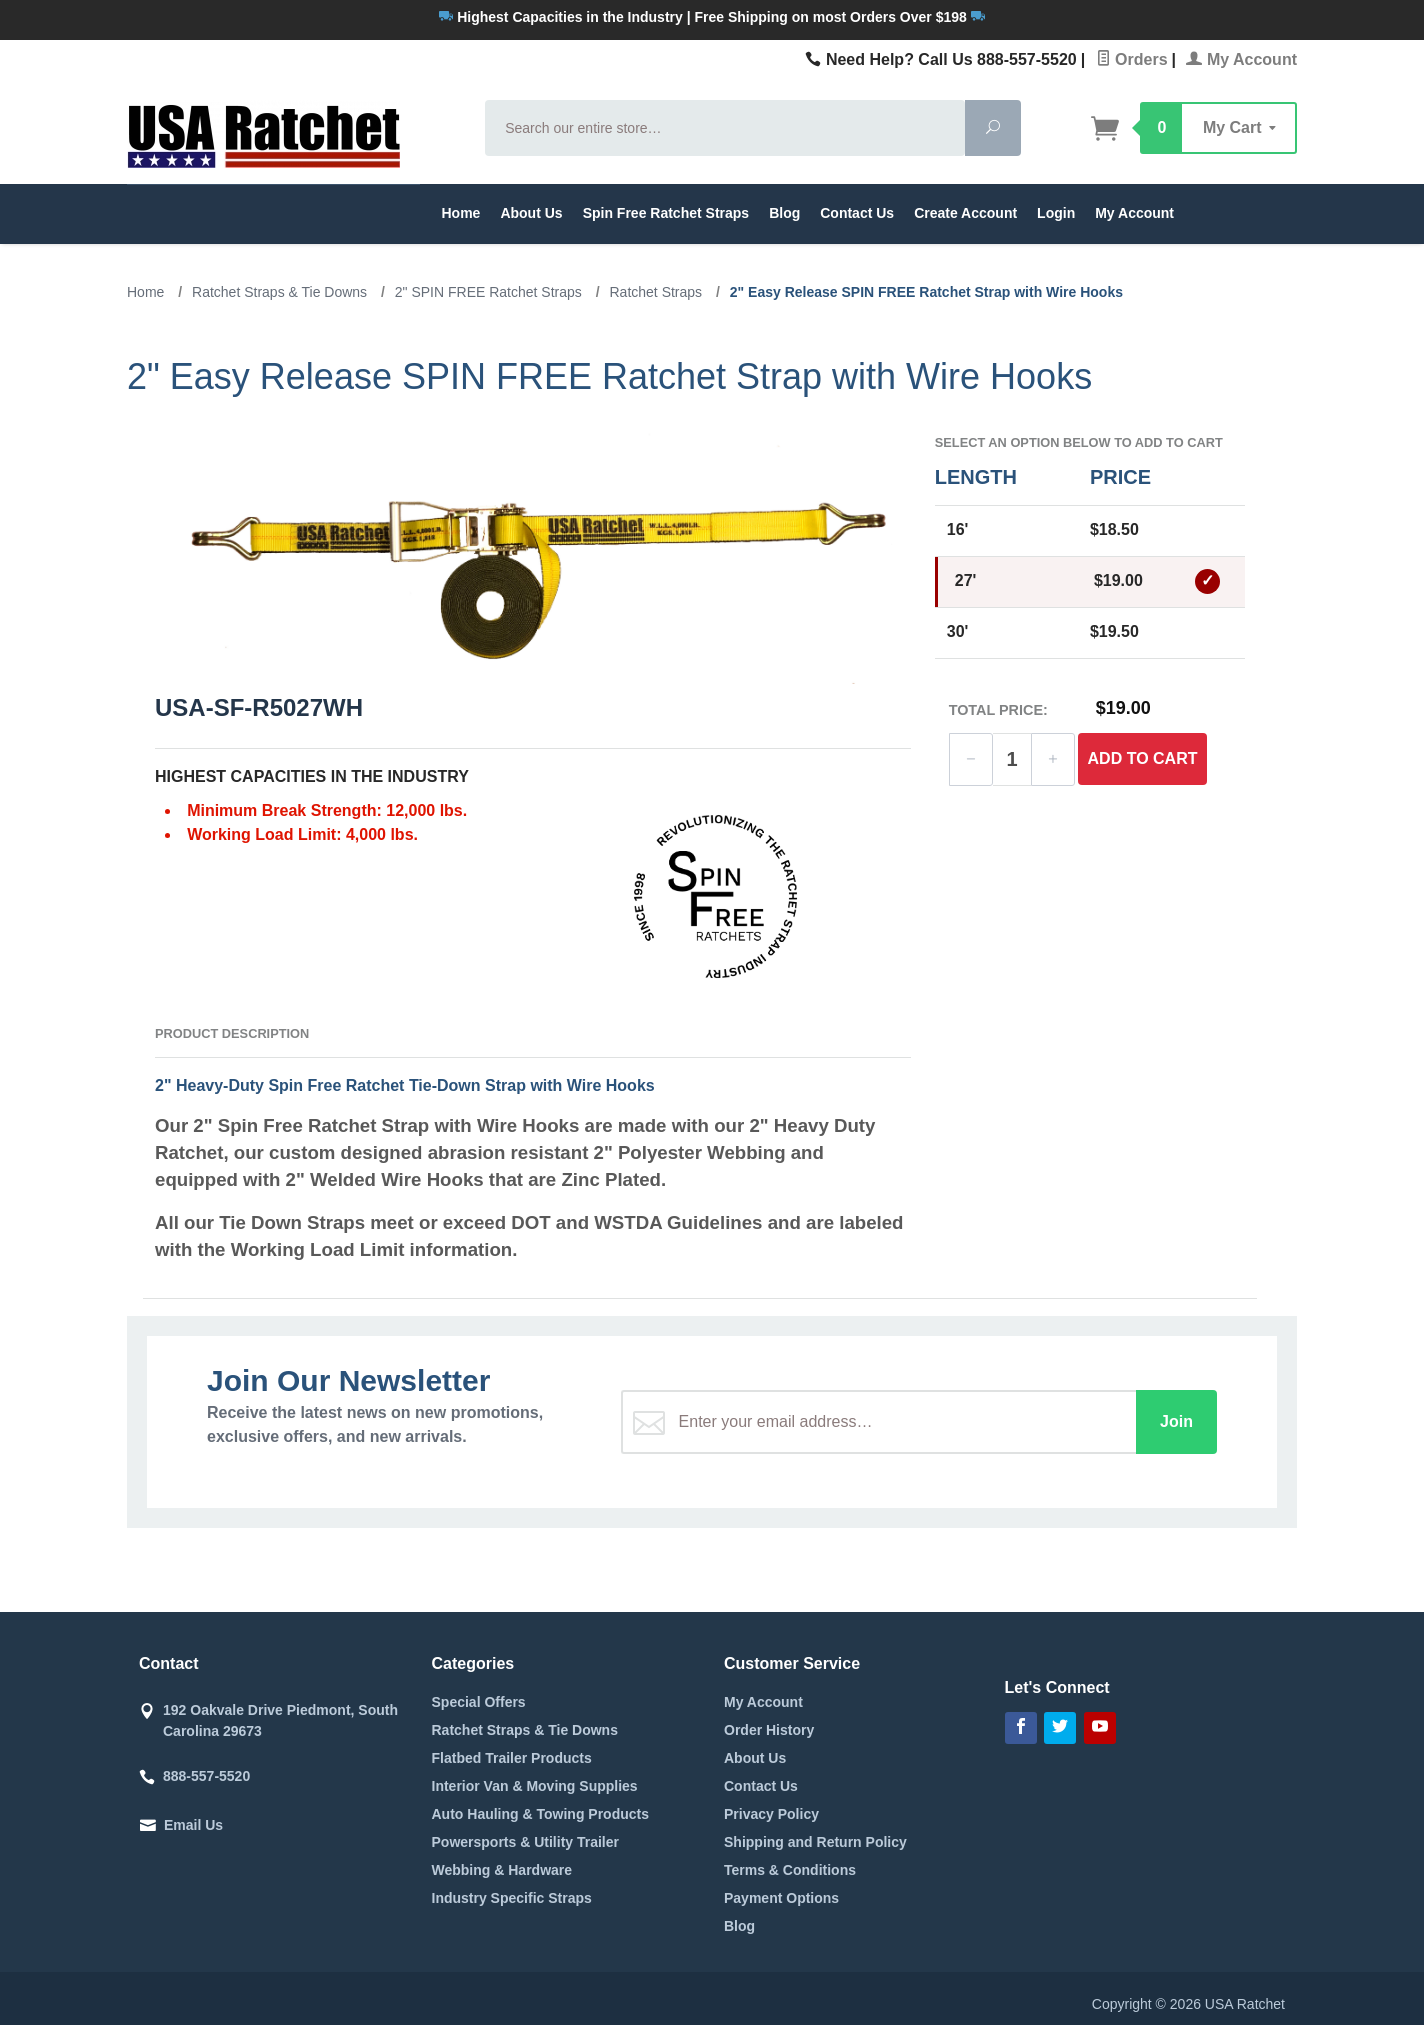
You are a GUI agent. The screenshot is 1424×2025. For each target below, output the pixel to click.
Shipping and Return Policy (815, 1842)
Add (1143, 759)
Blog (784, 213)
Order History (769, 1730)
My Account (1241, 59)
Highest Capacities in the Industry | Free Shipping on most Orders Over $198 (711, 17)
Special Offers (479, 1702)
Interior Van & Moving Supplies (535, 1786)
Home (461, 213)
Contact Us (857, 213)
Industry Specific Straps (512, 1898)
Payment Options (781, 1898)
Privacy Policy (771, 1814)
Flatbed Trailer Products (512, 1758)
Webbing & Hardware (502, 1870)
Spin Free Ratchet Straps (666, 213)
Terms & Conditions (790, 1870)
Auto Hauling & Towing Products (541, 1814)
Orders (1132, 59)
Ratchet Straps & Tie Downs (525, 1730)
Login (1056, 213)
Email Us (193, 1825)
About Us (531, 213)
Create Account (965, 213)
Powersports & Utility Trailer (526, 1842)
